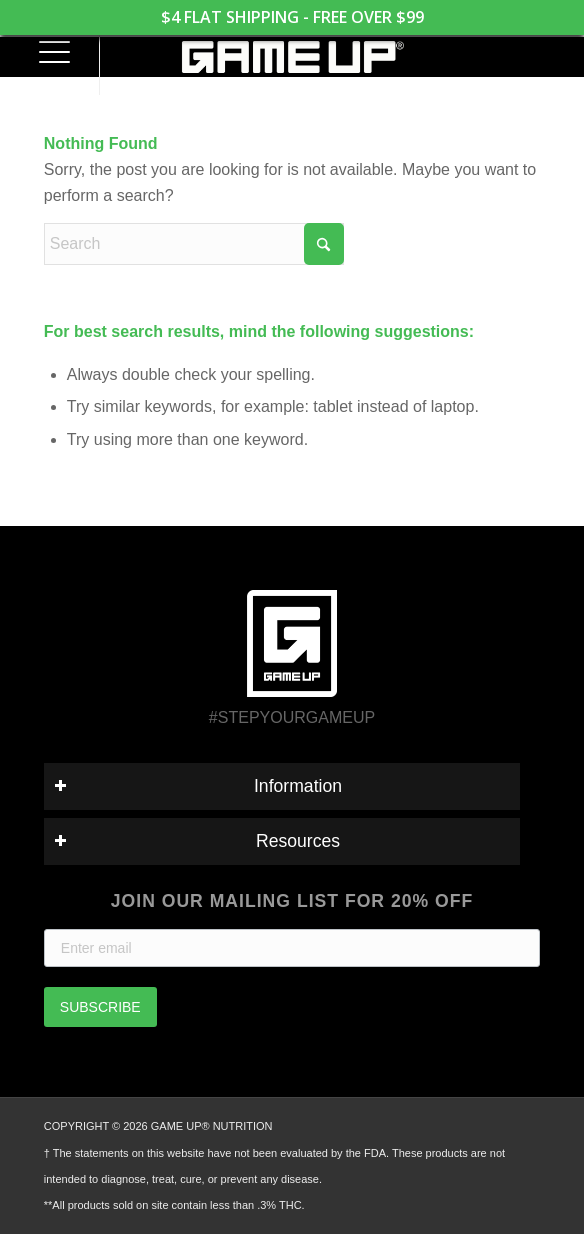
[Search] (194, 244)
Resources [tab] (197, 841)
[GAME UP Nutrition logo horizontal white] (291, 57)
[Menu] (46, 55)
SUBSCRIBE (100, 1007)
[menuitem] (46, 55)
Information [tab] (198, 786)
